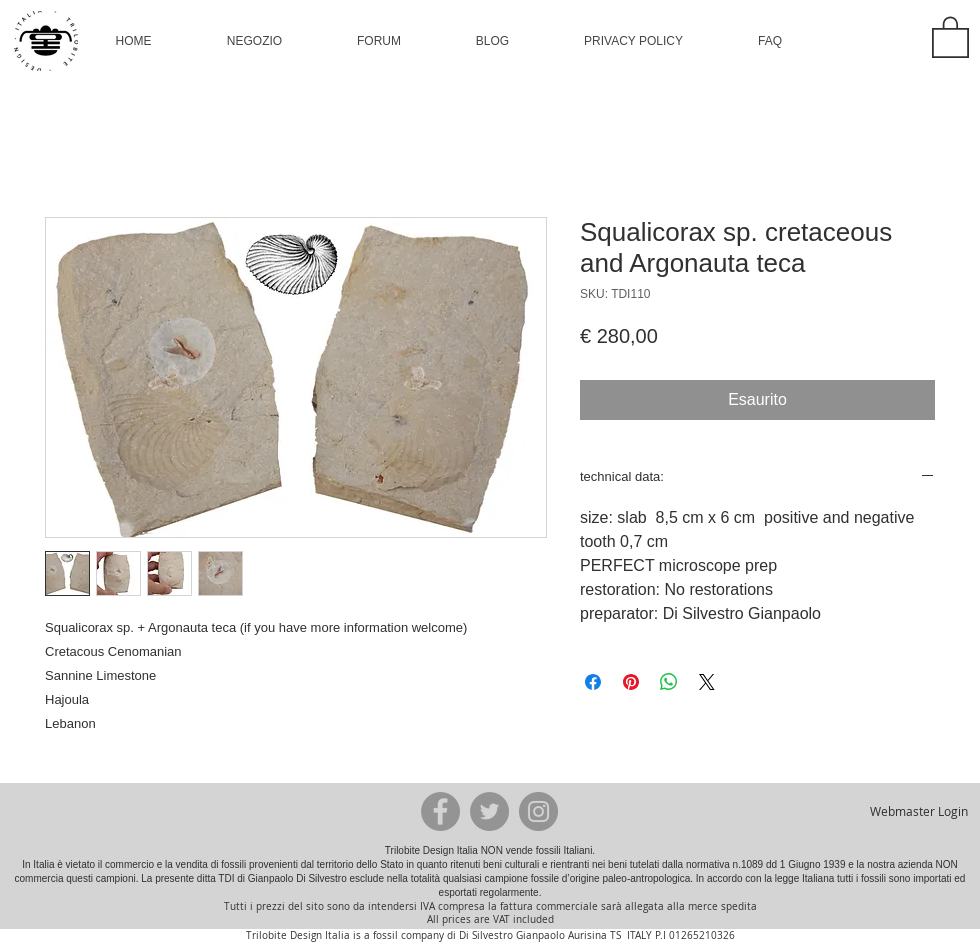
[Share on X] (707, 682)
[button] (254, 41)
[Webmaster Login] (918, 811)
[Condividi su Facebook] (593, 682)
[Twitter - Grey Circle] (489, 811)
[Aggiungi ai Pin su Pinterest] (631, 682)
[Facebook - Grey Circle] (440, 811)
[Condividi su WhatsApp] (669, 682)
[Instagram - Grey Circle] (538, 811)
